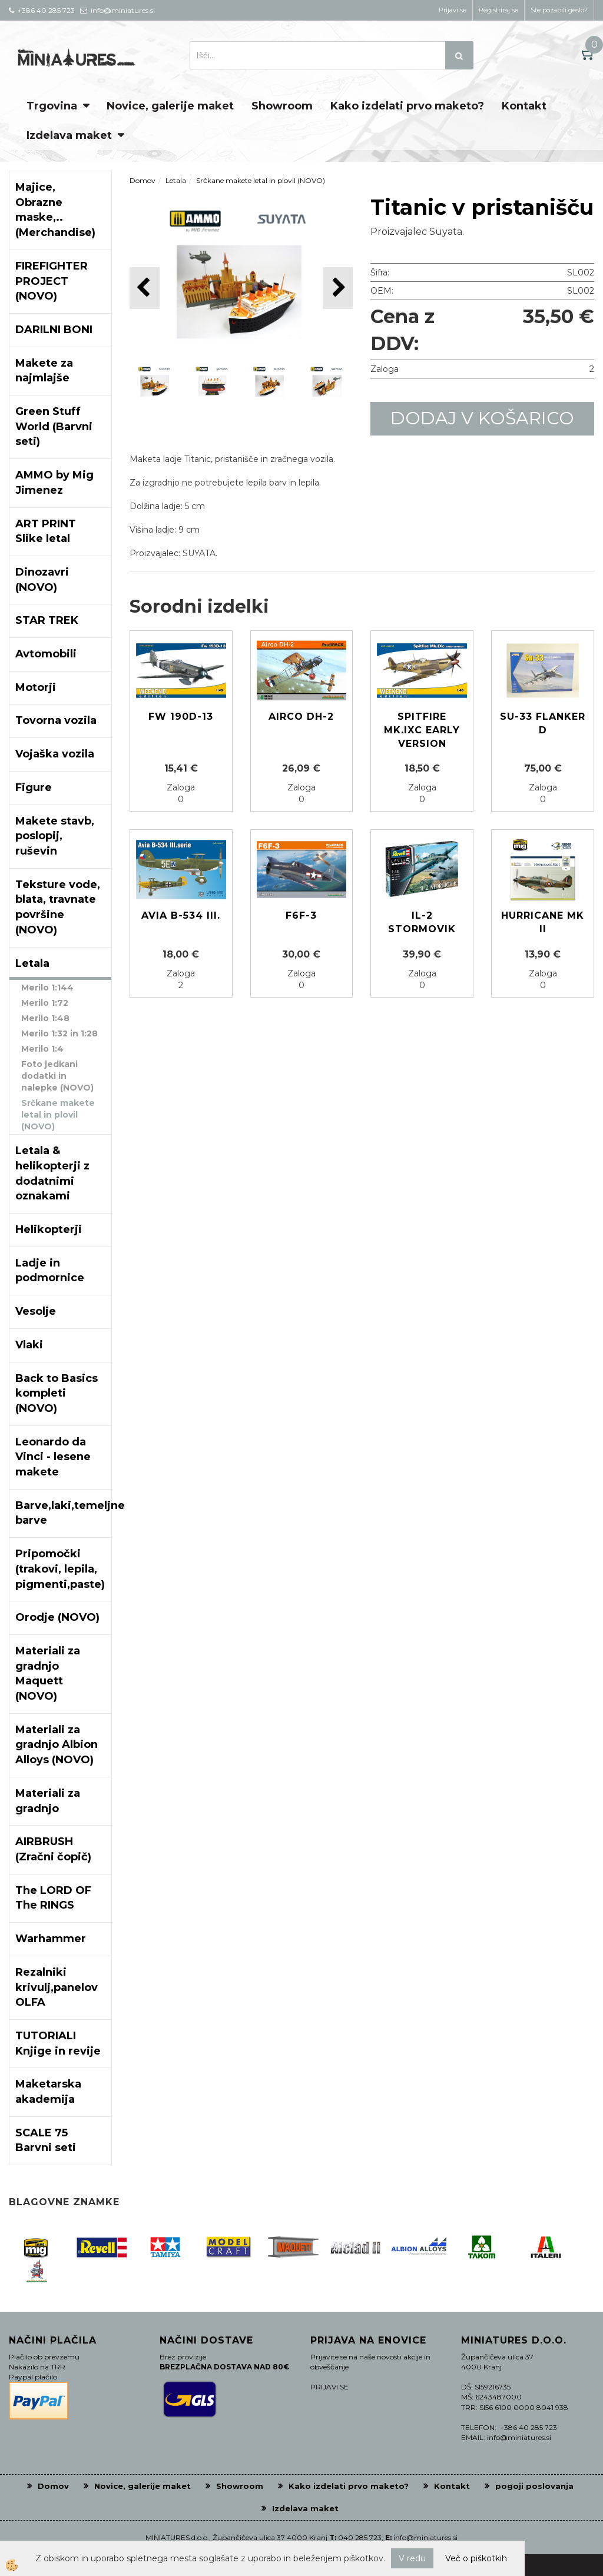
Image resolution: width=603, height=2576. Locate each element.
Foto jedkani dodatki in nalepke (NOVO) (57, 1076)
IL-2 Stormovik (422, 922)
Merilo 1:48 (45, 1018)
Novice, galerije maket (170, 105)
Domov (142, 180)
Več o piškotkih (476, 2558)
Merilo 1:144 (47, 987)
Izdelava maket (69, 135)
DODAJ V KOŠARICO (482, 418)
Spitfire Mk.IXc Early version (422, 730)
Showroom (282, 105)
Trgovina (51, 105)
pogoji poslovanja (534, 2486)
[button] (338, 288)
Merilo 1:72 (44, 1003)
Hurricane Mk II (542, 922)
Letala (175, 180)
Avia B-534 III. (180, 915)
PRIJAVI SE (329, 2386)
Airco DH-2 (301, 716)
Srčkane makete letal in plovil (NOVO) (58, 1115)
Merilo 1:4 (42, 1048)
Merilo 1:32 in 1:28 (59, 1033)
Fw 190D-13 (180, 716)
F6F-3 (301, 915)
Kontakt (524, 105)
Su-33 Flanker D (542, 723)
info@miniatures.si (425, 2537)
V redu (412, 2558)
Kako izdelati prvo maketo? (407, 105)
